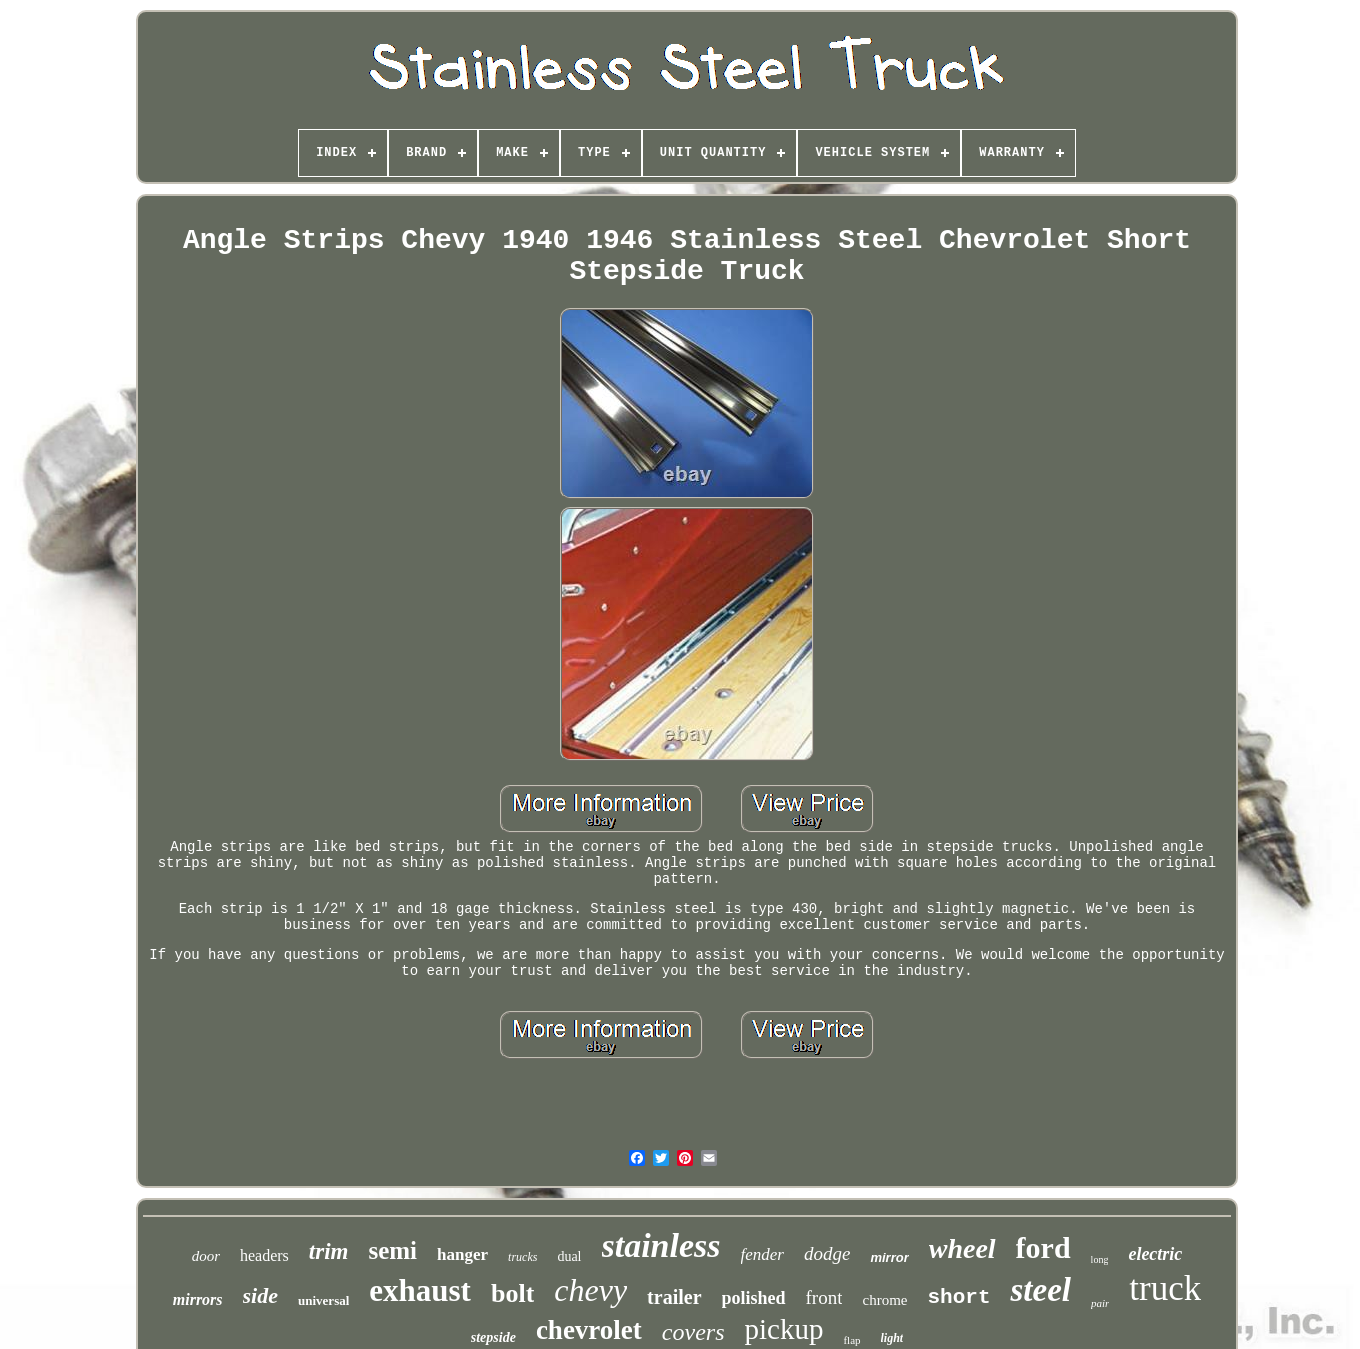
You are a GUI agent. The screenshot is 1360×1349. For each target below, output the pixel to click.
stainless (661, 1245)
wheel (962, 1248)
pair (1100, 1303)
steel (1040, 1290)
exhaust (420, 1290)
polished (754, 1298)
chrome (884, 1300)
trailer (674, 1297)
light (892, 1338)
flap (851, 1340)
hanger (462, 1254)
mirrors (198, 1299)
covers (693, 1332)
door (206, 1256)
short (958, 1297)
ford (1043, 1247)
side (260, 1295)
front (824, 1297)
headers (264, 1255)
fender (762, 1254)
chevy (590, 1290)
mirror (889, 1257)
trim (329, 1251)
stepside (493, 1337)
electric (1155, 1254)
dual (569, 1256)
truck (1165, 1288)
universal (323, 1300)
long (1100, 1259)
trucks (522, 1257)
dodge (827, 1253)
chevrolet (589, 1330)
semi (392, 1250)
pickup (783, 1329)
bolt (512, 1293)
